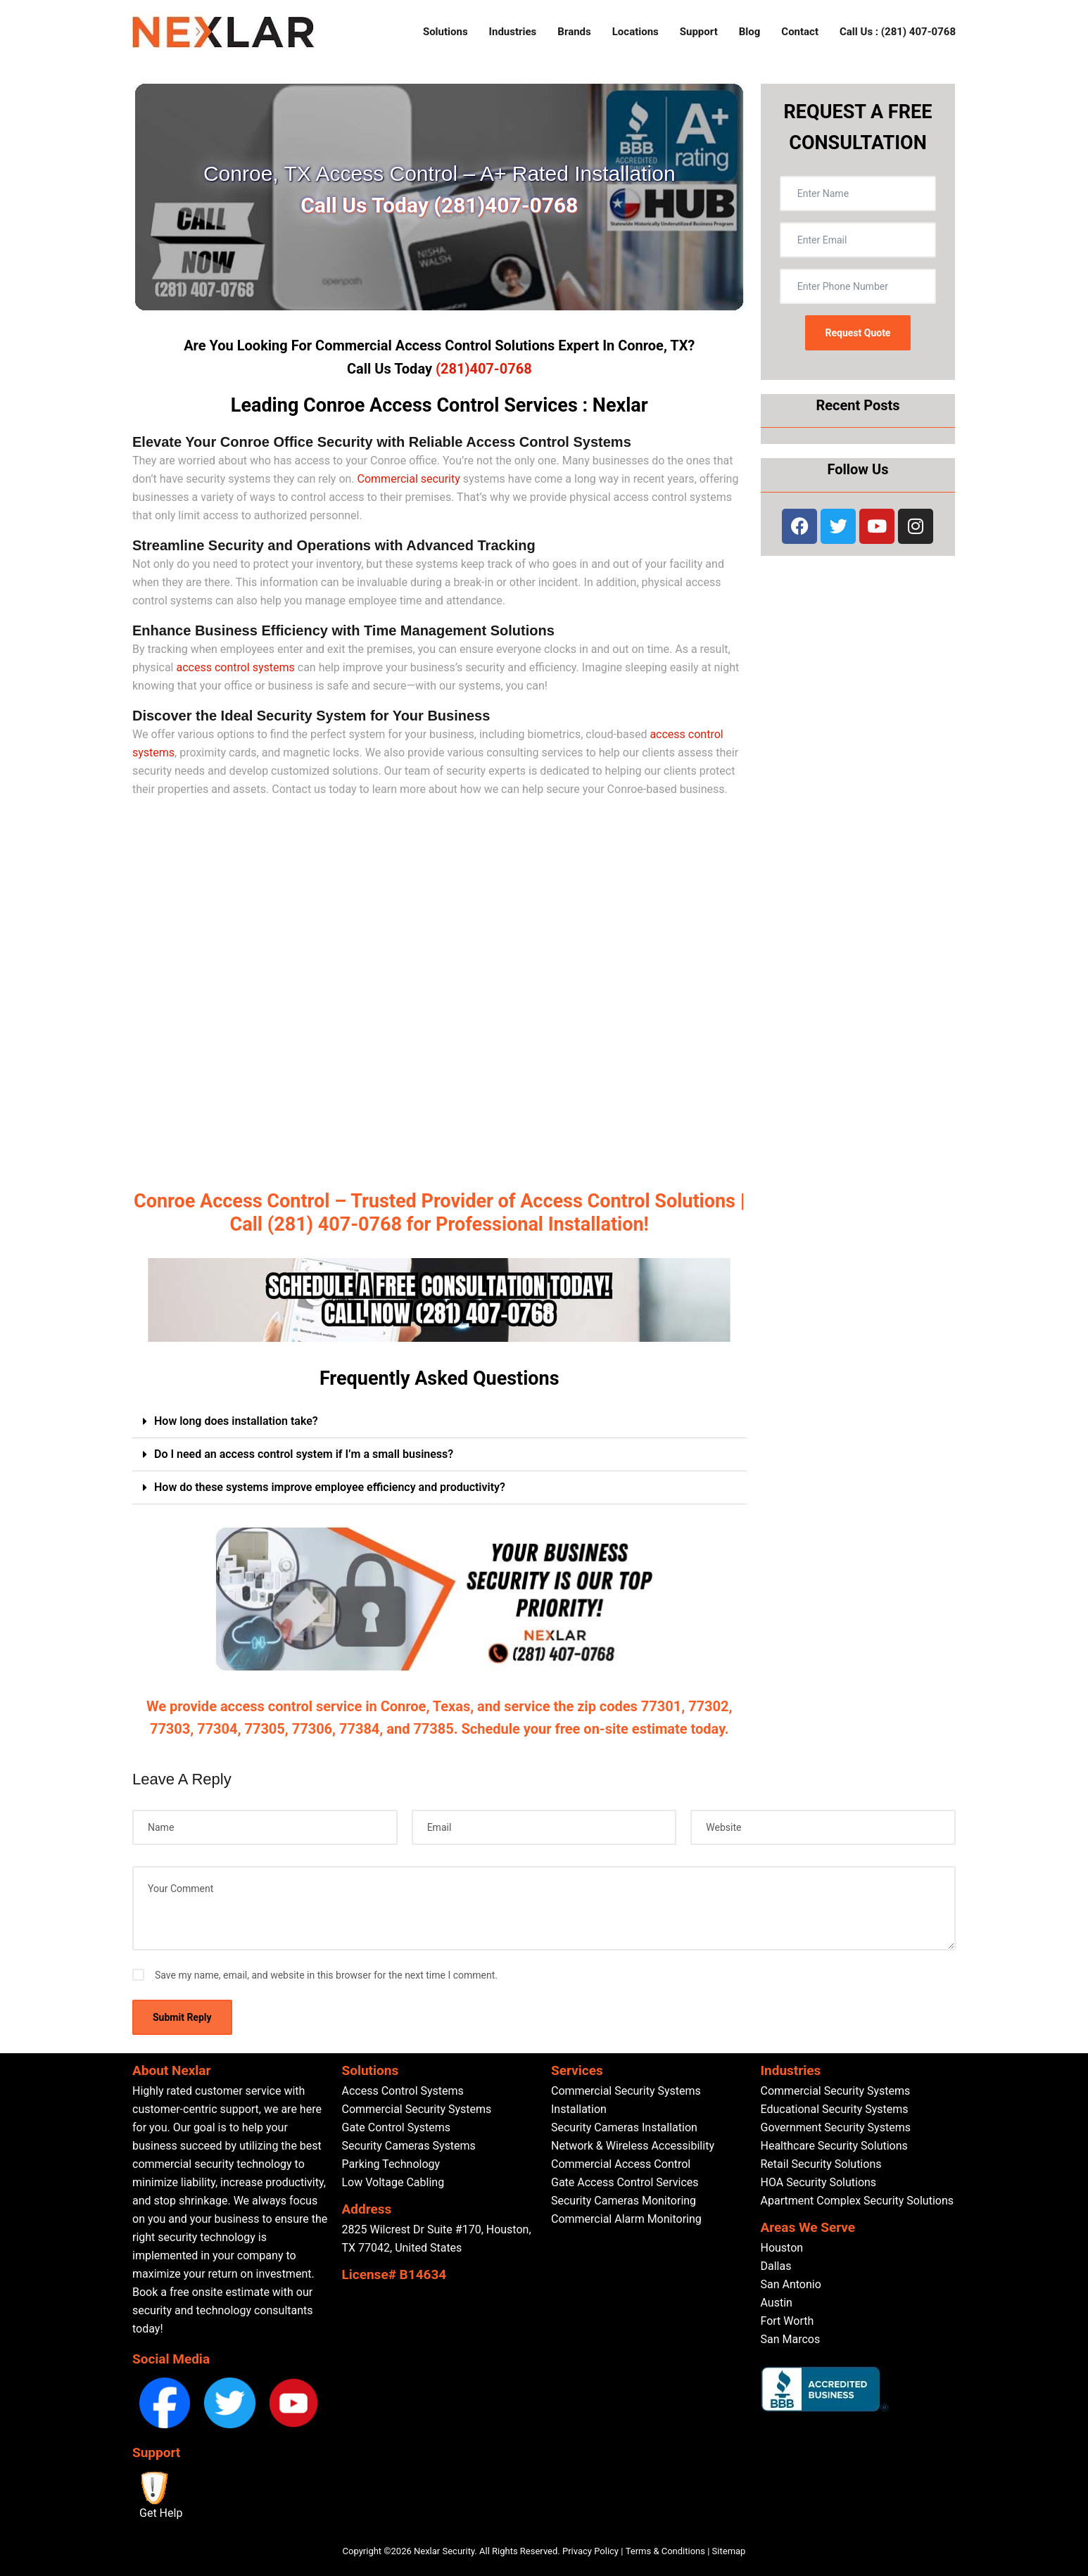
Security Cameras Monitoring (623, 2200)
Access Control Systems (403, 2091)
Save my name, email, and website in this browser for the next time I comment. (326, 1975)
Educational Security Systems (835, 2109)
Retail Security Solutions (821, 2164)
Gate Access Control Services (625, 2182)
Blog (750, 31)
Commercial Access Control (620, 2164)
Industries (513, 31)
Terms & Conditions (665, 2551)
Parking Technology (391, 2164)
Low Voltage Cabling (393, 2182)
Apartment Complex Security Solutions (857, 2200)
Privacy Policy (590, 2551)
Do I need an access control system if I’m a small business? (303, 1454)
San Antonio (791, 2284)
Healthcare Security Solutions (834, 2145)
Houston (782, 2247)
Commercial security (409, 479)
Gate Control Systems (396, 2127)
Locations (635, 31)
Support (699, 31)
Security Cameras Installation (624, 2127)
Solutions (445, 31)
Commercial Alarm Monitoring (626, 2219)
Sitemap (729, 2551)
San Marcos (791, 2339)
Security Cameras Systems (409, 2145)
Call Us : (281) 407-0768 (898, 31)
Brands (573, 31)
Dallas (776, 2266)
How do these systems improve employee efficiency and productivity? (329, 1487)
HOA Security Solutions (819, 2182)
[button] (439, 1421)
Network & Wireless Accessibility (632, 2145)
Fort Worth (787, 2321)
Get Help (160, 2513)
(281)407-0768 (484, 368)
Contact (799, 31)
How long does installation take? (236, 1421)
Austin (776, 2302)
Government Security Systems (836, 2127)
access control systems (235, 667)
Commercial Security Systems (417, 2109)
